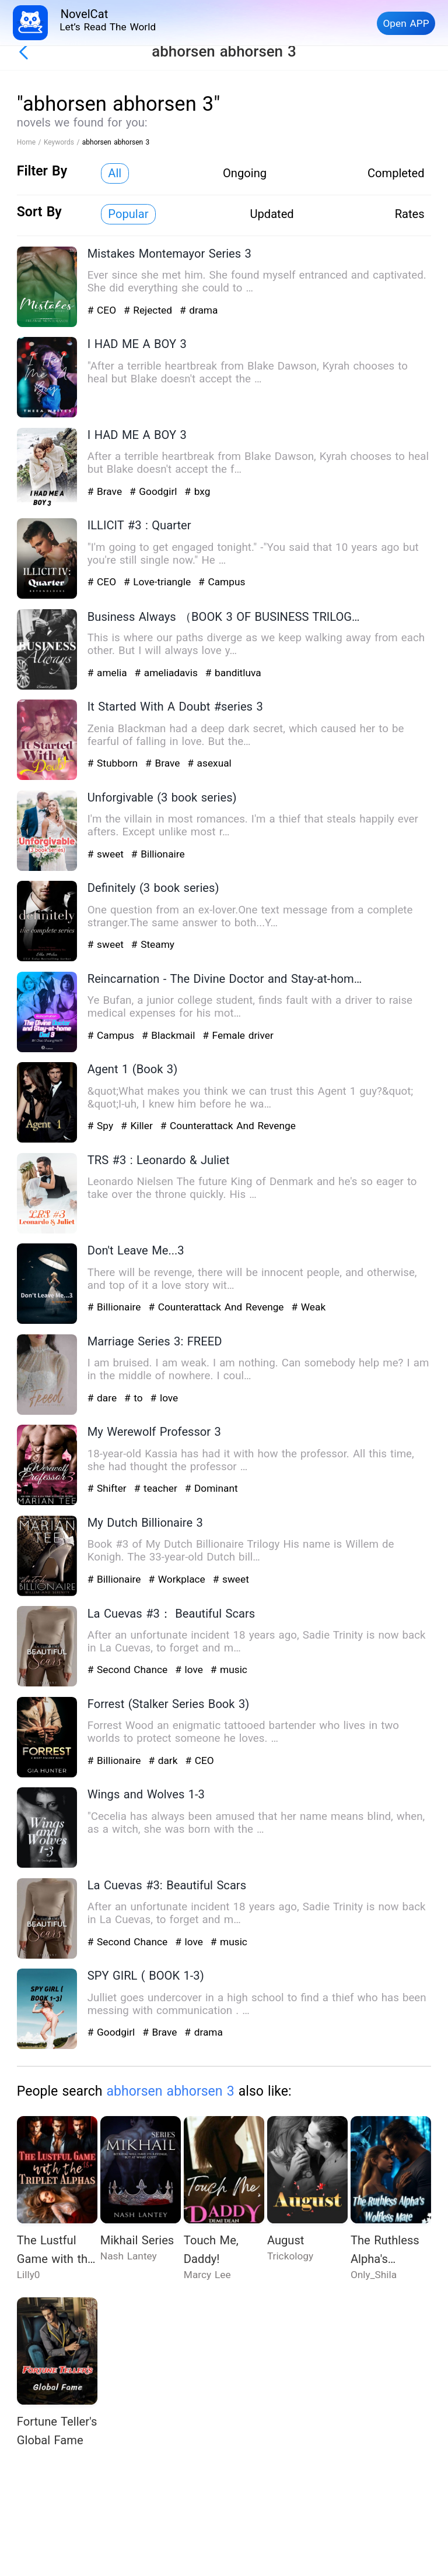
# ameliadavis (167, 673)
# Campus (221, 582)
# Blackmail (170, 1035)
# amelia (109, 673)
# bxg (197, 491)
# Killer (138, 1125)
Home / (30, 142)
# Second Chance (129, 1669)
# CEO (104, 310)
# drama (199, 310)
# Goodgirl (155, 491)
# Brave (106, 491)
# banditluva (233, 673)
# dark (164, 1760)
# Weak (308, 1307)
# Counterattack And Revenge (228, 1125)
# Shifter (109, 1488)
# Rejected (150, 310)
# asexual (209, 763)
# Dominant (211, 1488)
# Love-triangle (159, 582)
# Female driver (238, 1035)
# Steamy (152, 944)
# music (229, 1669)
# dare (104, 1398)
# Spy (102, 1125)
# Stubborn (114, 763)
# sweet (107, 854)
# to (135, 1398)
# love (164, 1398)
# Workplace (178, 1579)
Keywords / (63, 142)
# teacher (157, 1488)
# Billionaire (158, 854)
